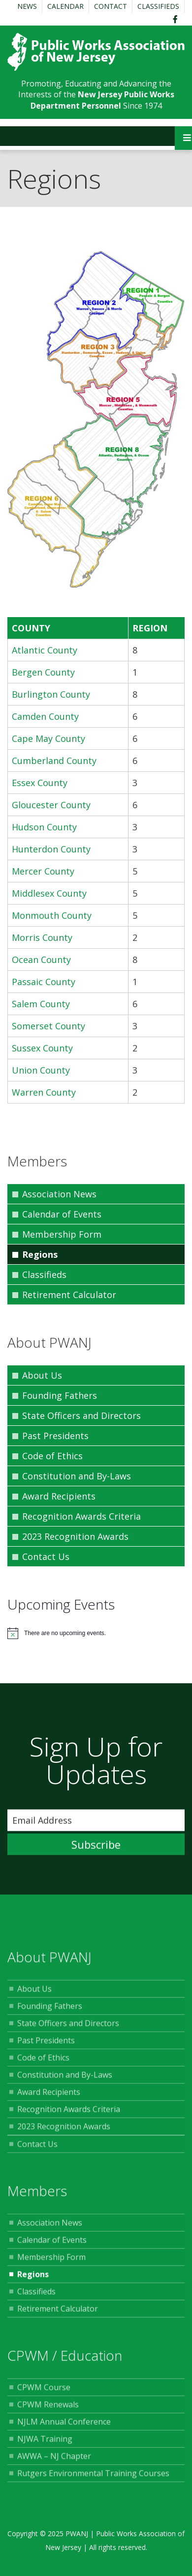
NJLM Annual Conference (64, 2425)
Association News (59, 1194)
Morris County (42, 937)
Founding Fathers (59, 1395)
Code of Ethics (52, 1456)
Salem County (41, 1004)
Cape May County (48, 738)
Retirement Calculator (69, 1295)
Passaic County (43, 982)
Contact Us (45, 1556)
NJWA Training (44, 2442)
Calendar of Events (61, 1214)
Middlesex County (49, 893)
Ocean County (41, 959)
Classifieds (158, 6)
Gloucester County (51, 805)
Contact (110, 6)
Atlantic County (44, 650)
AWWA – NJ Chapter (54, 2460)
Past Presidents (55, 1436)
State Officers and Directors (81, 1415)
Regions (40, 1254)
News (27, 6)
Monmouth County (52, 915)
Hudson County (44, 827)
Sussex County (42, 1048)
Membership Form (61, 1234)
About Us (42, 1375)
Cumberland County (54, 760)
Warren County (44, 1092)
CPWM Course (43, 2391)
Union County (41, 1070)
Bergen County (43, 672)
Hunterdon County (51, 849)
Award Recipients (59, 1496)
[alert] (96, 1633)
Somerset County (48, 1026)
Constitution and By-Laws (76, 1476)
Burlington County (51, 694)
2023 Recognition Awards (75, 1536)
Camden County (45, 716)
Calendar (65, 6)
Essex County (39, 783)
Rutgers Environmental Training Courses (93, 2477)
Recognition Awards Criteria (81, 1516)
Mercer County (43, 871)
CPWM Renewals (48, 2408)
